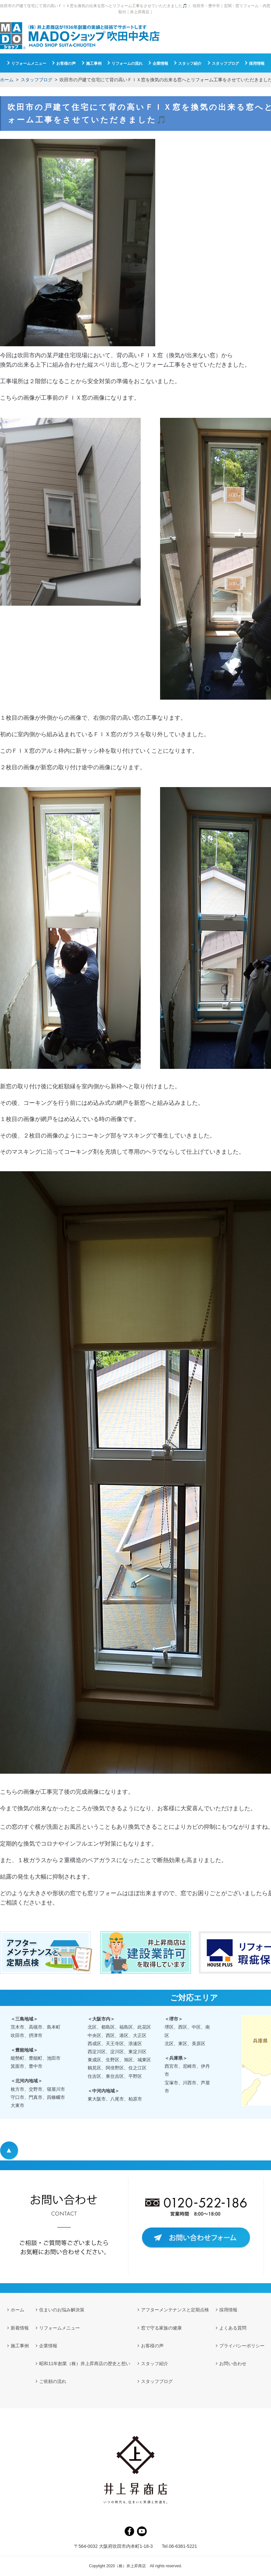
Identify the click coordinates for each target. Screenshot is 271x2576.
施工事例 (94, 63)
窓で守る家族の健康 (161, 2327)
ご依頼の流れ (52, 2381)
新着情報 (20, 2327)
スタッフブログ (36, 79)
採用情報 (257, 63)
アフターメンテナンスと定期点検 (175, 2309)
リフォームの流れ (127, 63)
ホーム (7, 79)
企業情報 (160, 63)
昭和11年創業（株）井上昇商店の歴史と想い (84, 2363)
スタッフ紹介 (189, 63)
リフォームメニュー (28, 63)
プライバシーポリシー (242, 2345)
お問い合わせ (232, 2363)
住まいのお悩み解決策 (61, 2309)
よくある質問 (232, 2327)
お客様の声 (66, 63)
